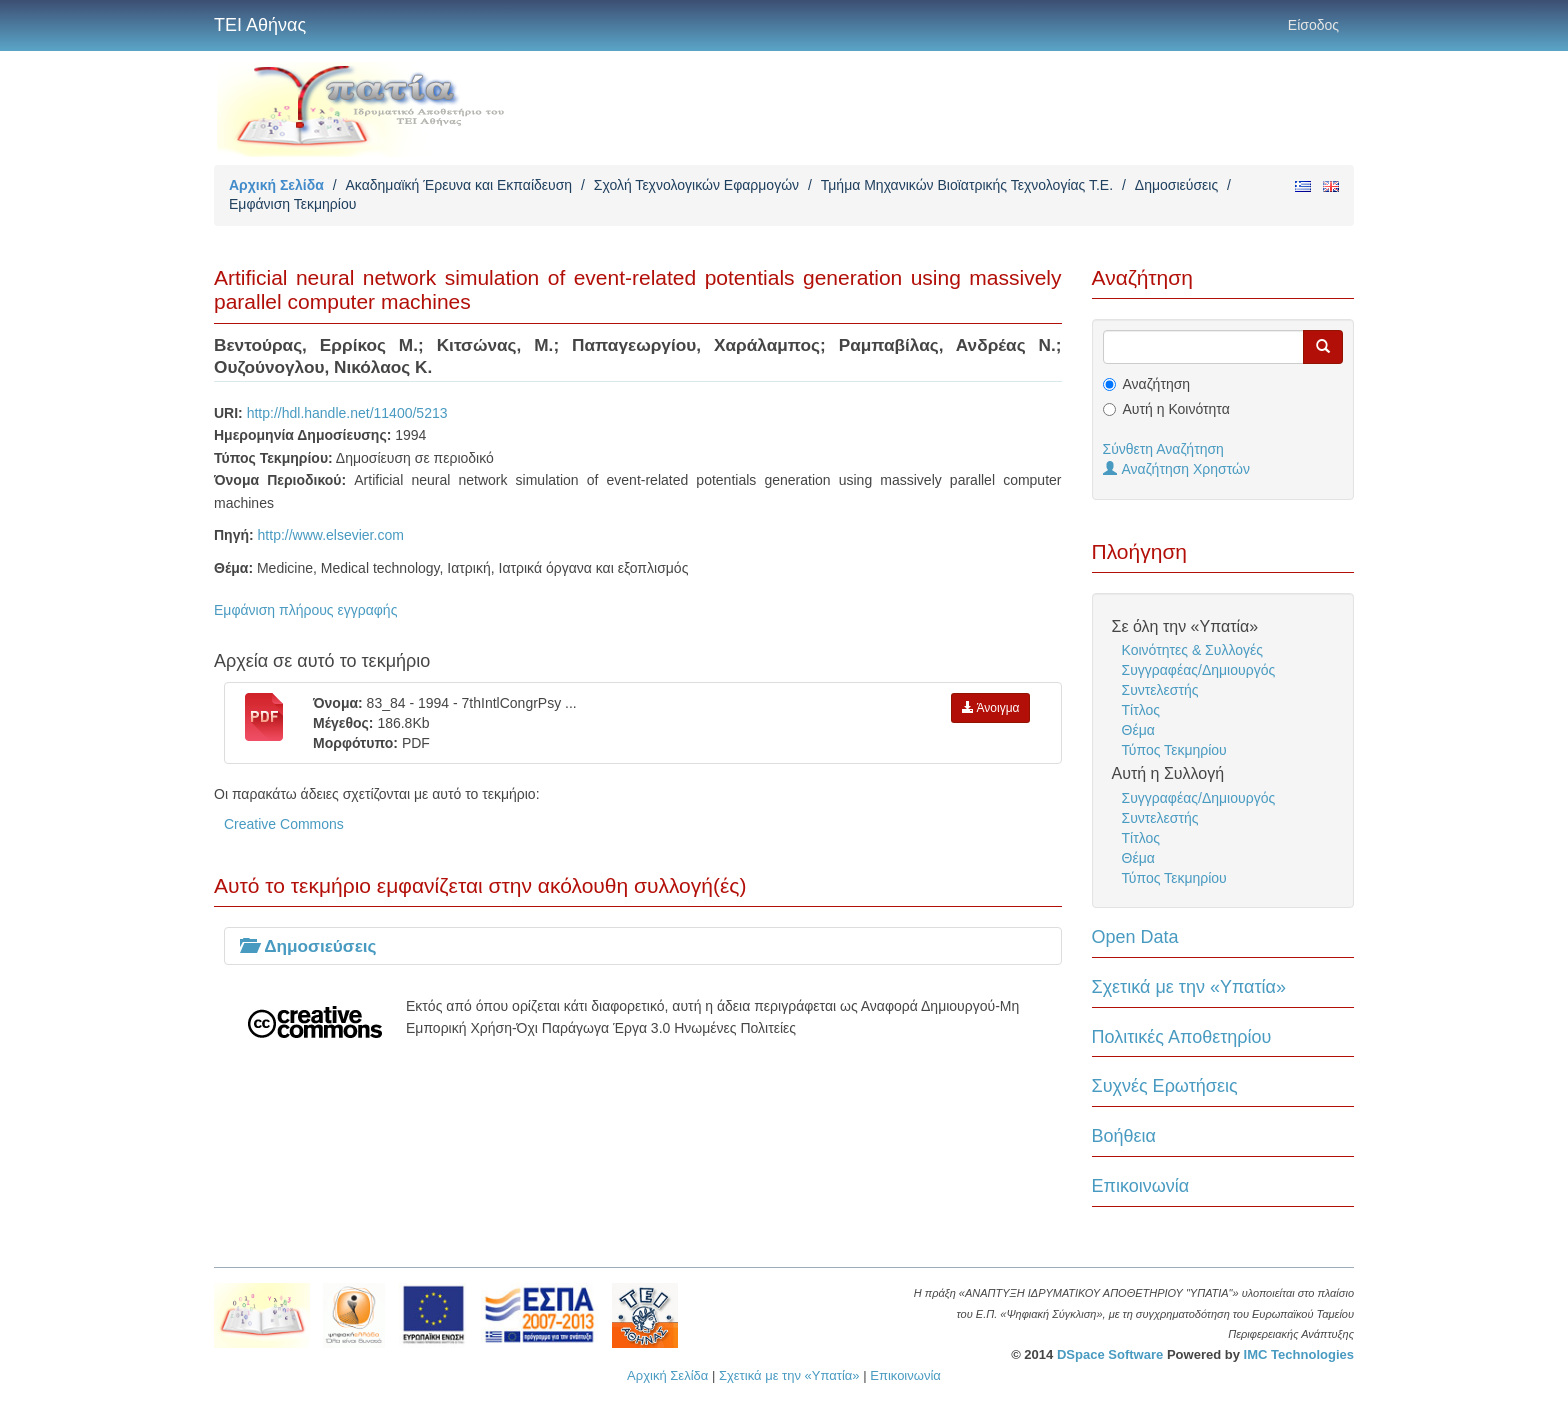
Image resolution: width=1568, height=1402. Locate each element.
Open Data (1135, 937)
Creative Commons (284, 824)
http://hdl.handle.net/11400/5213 (347, 413)
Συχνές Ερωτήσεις (1165, 1086)
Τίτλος (1141, 710)
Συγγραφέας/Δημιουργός (1199, 670)
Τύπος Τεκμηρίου (1174, 750)
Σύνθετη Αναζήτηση (1163, 449)
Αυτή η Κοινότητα (1176, 409)
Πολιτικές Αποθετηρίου (1182, 1037)
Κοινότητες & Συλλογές (1192, 650)
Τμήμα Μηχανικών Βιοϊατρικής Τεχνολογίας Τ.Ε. (967, 185)
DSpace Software (1110, 1354)
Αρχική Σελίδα (276, 185)
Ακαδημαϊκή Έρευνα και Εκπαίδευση (458, 185)
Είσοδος (1313, 25)
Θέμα (1138, 730)
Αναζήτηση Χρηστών (1177, 469)
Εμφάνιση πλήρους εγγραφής (305, 610)
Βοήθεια (1124, 1136)
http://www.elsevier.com (331, 535)
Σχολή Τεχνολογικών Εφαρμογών (696, 185)
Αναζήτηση (1157, 384)
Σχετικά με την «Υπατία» (1189, 987)
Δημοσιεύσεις (1176, 185)
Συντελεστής (1160, 690)
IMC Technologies (1299, 1354)
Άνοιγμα (991, 708)
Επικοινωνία (1141, 1186)
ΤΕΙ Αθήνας (260, 25)
